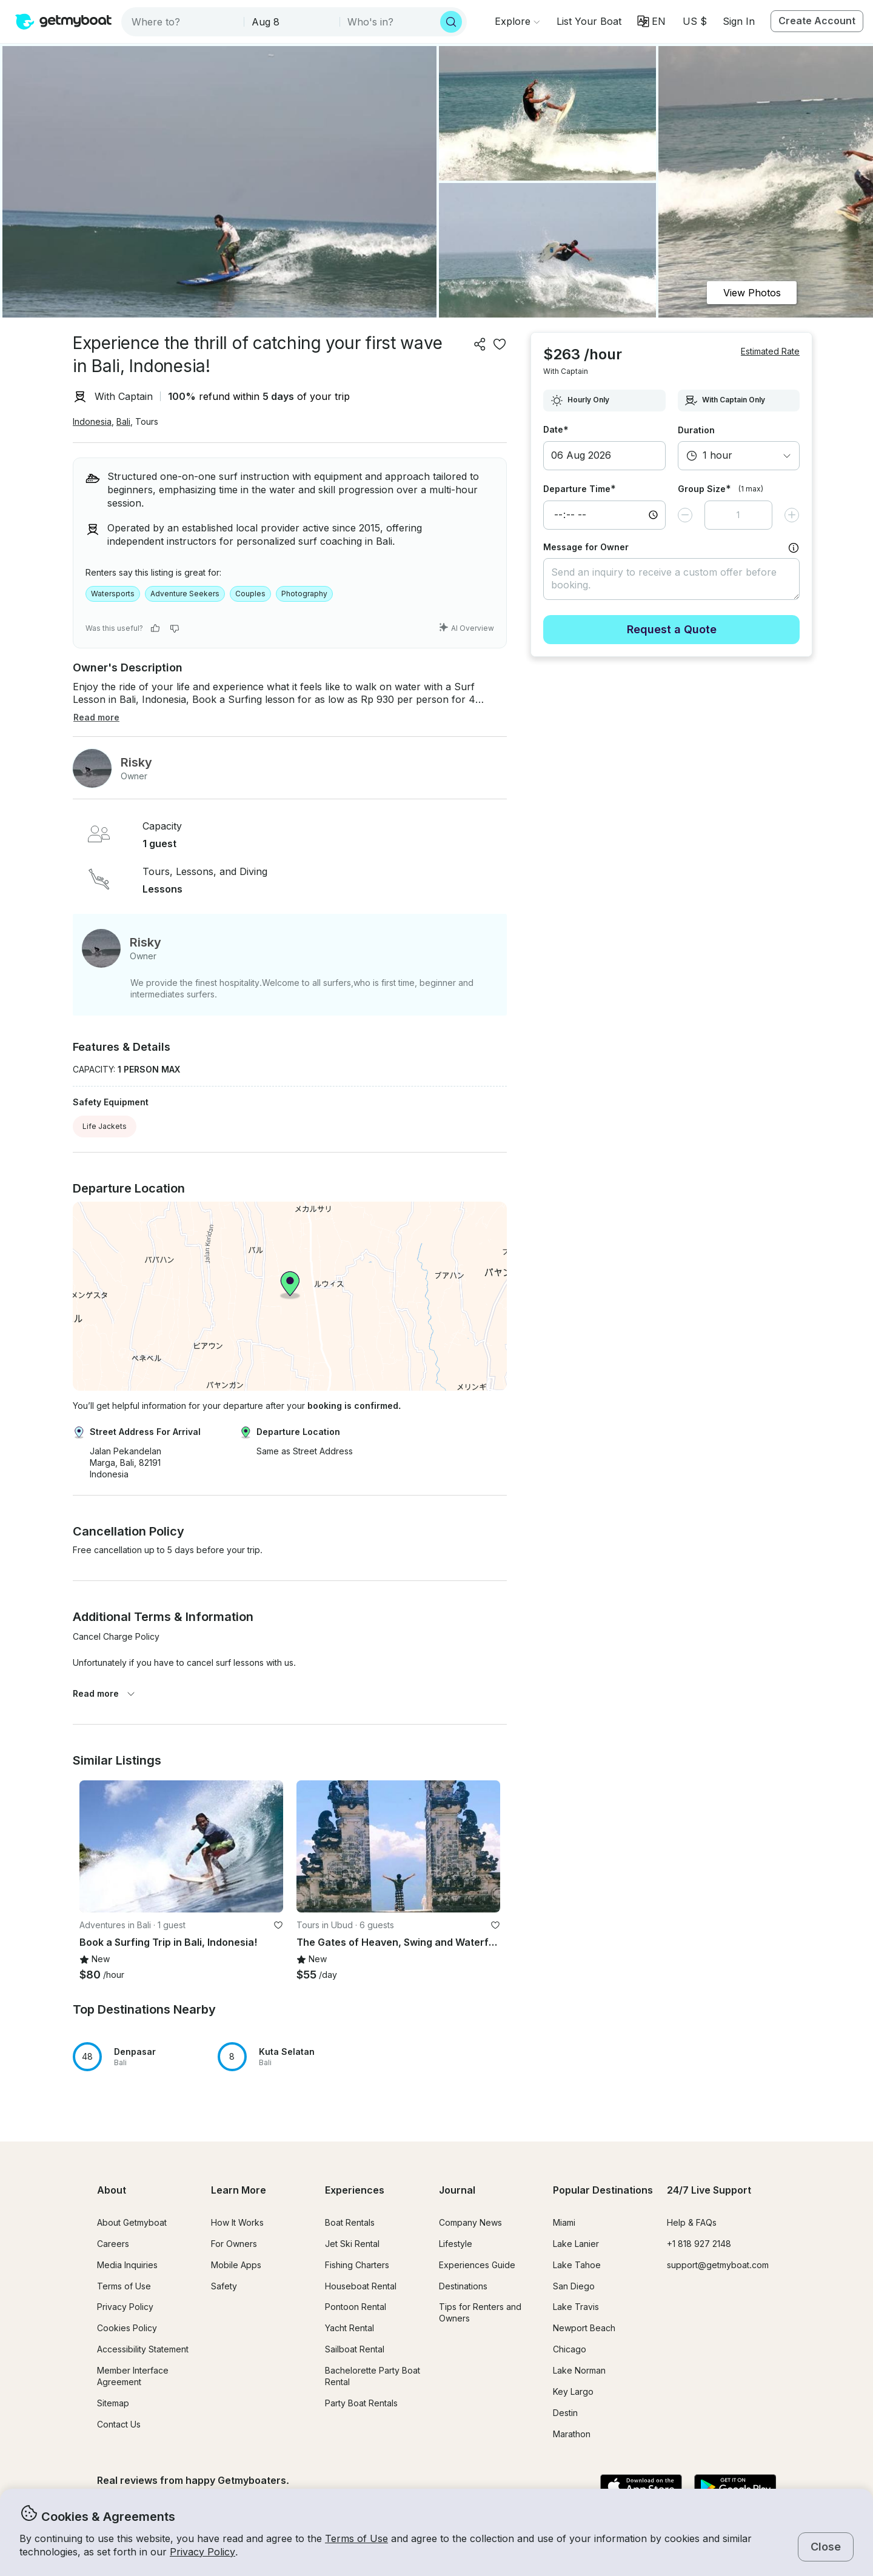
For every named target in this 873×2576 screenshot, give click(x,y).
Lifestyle (455, 2243)
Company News (470, 2222)
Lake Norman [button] (579, 2370)
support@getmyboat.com (718, 2265)
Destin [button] (565, 2413)
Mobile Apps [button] (236, 2265)
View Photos (752, 293)
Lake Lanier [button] (576, 2243)
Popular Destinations (603, 2190)
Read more (104, 1693)
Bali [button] (123, 421)
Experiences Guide (477, 2265)
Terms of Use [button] (356, 2538)
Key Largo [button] (573, 2391)
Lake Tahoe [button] (577, 2265)
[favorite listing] (499, 344)
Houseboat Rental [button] (360, 2286)
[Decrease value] (685, 515)
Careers (113, 2243)
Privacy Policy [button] (202, 2552)
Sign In (739, 21)
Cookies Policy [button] (127, 2328)
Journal (457, 2190)
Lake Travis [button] (576, 2306)
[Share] (480, 344)
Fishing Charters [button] (357, 2265)
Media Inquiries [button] (127, 2265)
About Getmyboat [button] (132, 2222)
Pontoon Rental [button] (355, 2306)
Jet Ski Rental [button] (352, 2243)
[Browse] (517, 21)
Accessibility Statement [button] (143, 2349)
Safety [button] (224, 2286)
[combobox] (183, 21)
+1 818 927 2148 (699, 2243)
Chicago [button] (569, 2349)
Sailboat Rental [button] (354, 2349)
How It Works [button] (237, 2222)
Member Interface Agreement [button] (133, 2376)
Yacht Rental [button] (349, 2328)
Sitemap (113, 2403)
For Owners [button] (234, 2243)
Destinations (463, 2286)
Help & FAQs (692, 2222)
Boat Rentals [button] (350, 2222)
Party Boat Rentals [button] (361, 2403)
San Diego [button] (574, 2286)
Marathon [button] (571, 2434)
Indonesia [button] (92, 421)
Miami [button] (564, 2222)
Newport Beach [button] (584, 2328)
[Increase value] (791, 515)
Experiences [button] (354, 2190)
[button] (589, 21)
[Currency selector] (694, 21)
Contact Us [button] (119, 2424)
